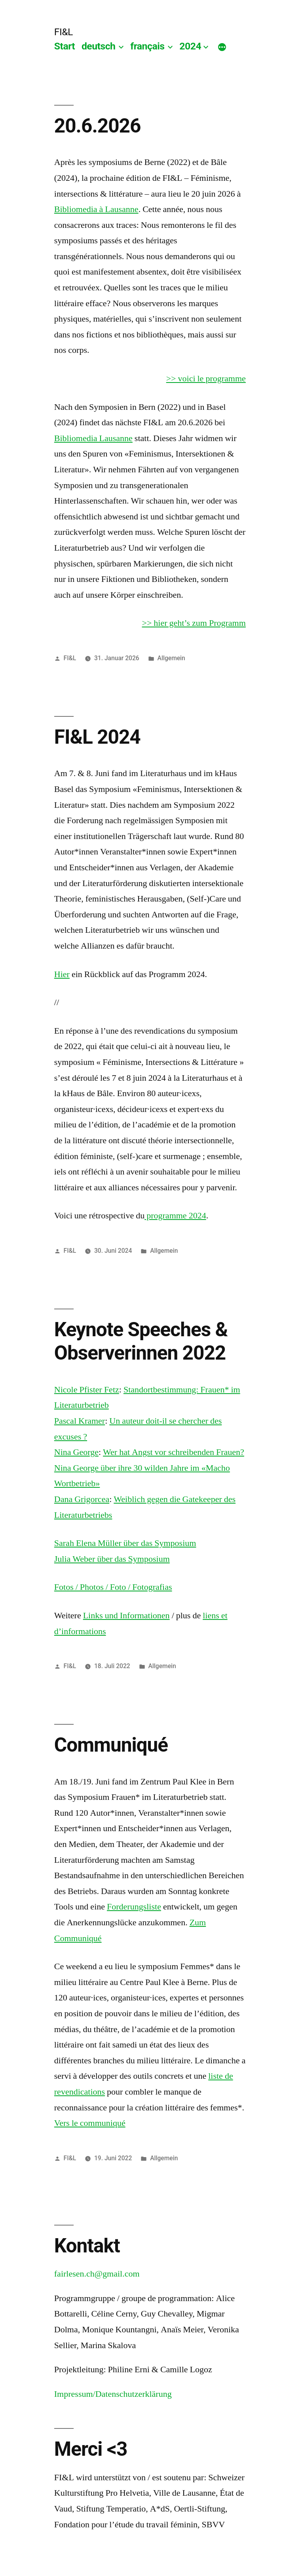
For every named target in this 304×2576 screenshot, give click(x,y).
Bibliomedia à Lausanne (96, 209)
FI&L (63, 32)
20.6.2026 (97, 125)
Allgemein (171, 658)
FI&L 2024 (97, 736)
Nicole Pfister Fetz (86, 1389)
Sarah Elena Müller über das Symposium (125, 1543)
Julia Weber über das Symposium (112, 1559)
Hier (62, 974)
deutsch (99, 46)
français (147, 46)
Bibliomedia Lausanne (93, 438)
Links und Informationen (126, 1615)
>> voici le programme (206, 378)
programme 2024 (175, 1215)
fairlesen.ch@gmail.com (97, 2273)
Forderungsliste (134, 1906)
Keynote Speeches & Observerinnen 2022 (141, 1341)
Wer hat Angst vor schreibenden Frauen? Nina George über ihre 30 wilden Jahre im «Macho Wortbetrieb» (149, 1468)
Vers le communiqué (89, 2123)
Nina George (76, 1452)
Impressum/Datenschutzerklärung (113, 2394)
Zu (194, 1922)
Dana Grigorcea (81, 1499)
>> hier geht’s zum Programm (193, 623)
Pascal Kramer (79, 1420)
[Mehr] (222, 48)
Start (64, 46)
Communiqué (111, 1744)
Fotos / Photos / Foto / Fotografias (113, 1587)
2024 (190, 46)
